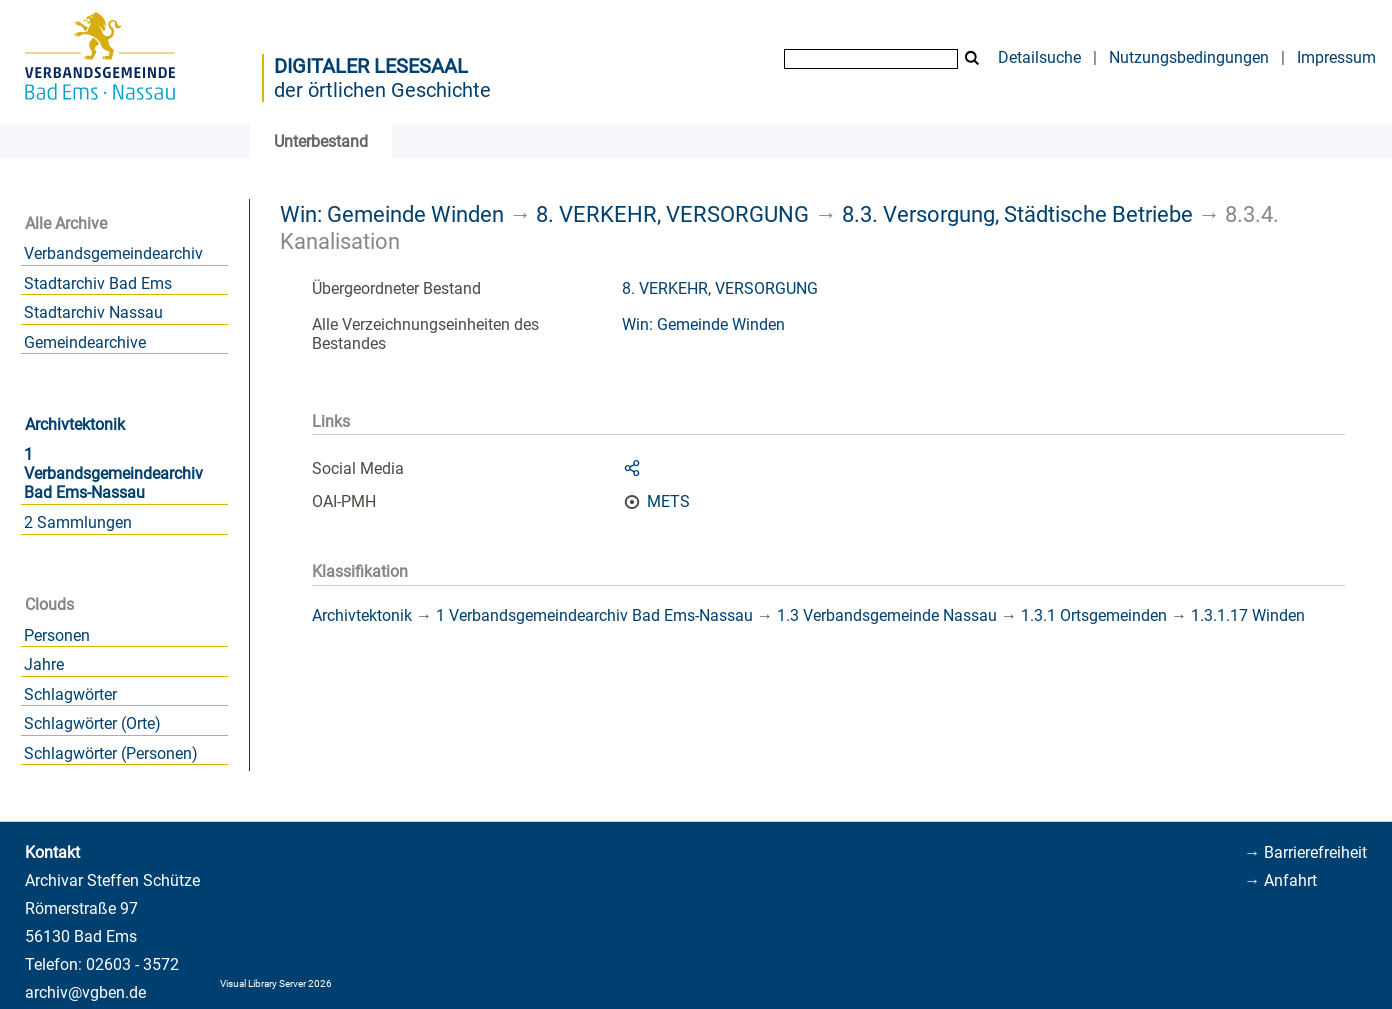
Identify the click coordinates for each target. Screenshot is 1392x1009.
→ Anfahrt (1280, 880)
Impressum (1336, 57)
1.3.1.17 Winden (1248, 615)
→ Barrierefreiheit (1305, 852)
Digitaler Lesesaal (371, 66)
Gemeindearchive (85, 342)
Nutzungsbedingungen (1189, 57)
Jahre (44, 664)
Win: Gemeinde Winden (392, 214)
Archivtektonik (75, 424)
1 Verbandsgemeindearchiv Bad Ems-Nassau (113, 473)
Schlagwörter (70, 694)
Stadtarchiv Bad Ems (98, 283)
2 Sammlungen (78, 522)
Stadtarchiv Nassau (93, 312)
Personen (57, 635)
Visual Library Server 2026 (276, 983)
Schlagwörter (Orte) (92, 723)
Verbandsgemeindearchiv (113, 253)
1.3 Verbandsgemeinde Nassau (887, 615)
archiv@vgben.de (85, 992)
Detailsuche (1039, 57)
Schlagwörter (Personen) (111, 753)
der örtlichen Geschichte (382, 90)
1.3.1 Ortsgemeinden (1094, 615)
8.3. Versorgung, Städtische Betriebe (1017, 214)
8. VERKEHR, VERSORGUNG (672, 214)
